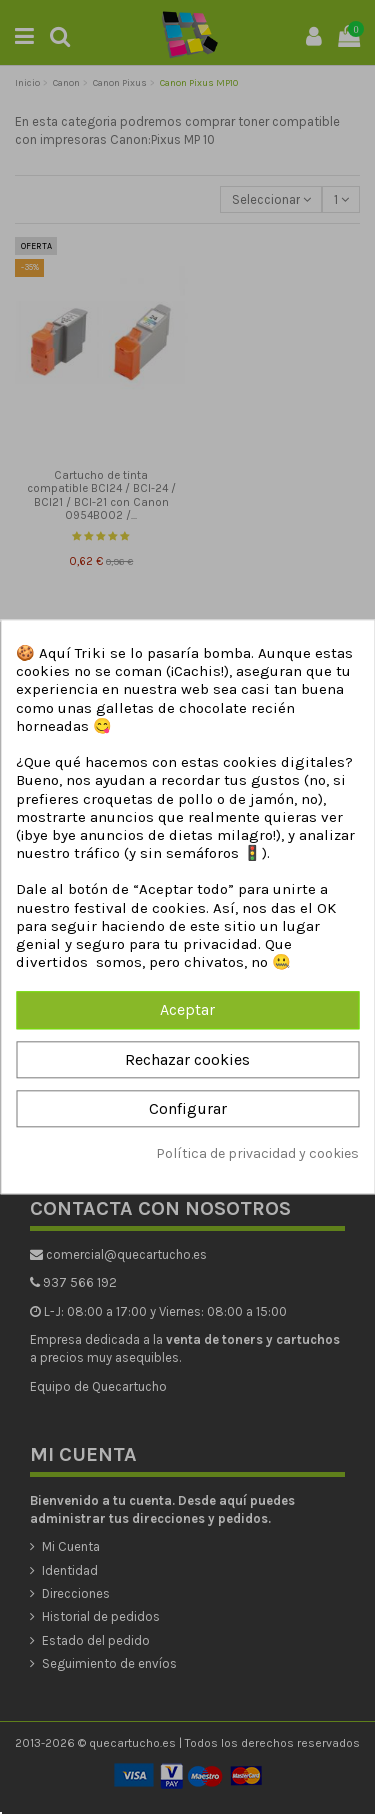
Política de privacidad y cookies (257, 1153)
